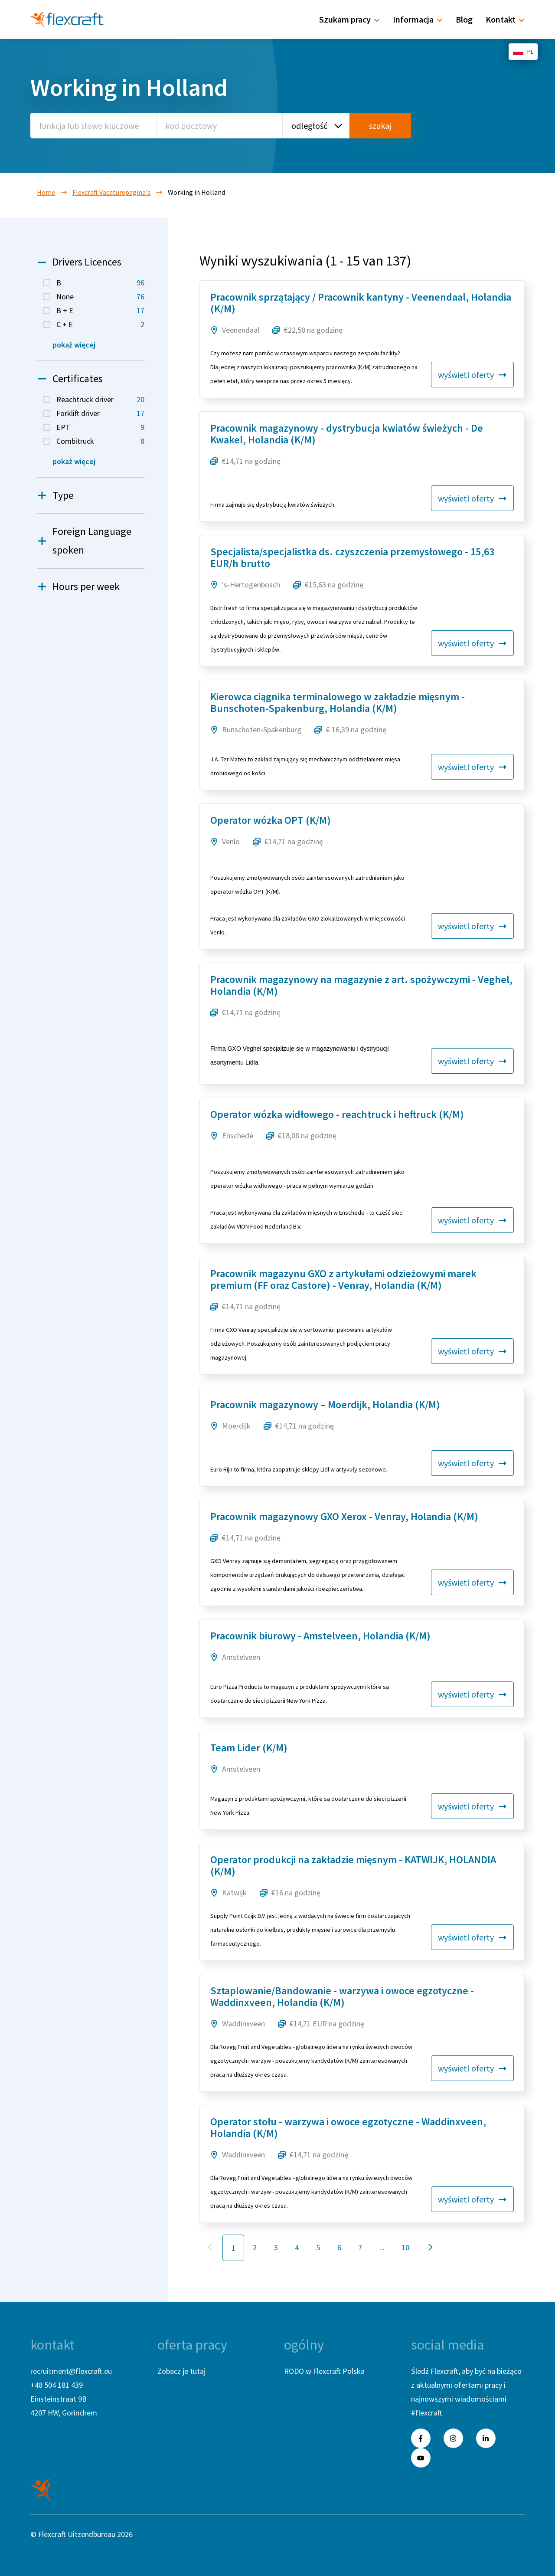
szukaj (380, 125)
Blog (464, 19)
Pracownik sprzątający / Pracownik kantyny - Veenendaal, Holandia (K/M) (360, 302)
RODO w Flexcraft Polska (324, 2371)
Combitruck (100, 441)
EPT (100, 427)
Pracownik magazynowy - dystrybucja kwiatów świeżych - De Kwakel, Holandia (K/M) (346, 433)
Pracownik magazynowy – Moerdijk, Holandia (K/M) (325, 1404)
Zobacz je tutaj (181, 2371)
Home (46, 192)
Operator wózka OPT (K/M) (270, 820)
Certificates (70, 379)
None (100, 297)
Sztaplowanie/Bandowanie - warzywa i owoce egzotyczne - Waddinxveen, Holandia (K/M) (342, 1996)
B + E (100, 311)
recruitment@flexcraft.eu (71, 2371)
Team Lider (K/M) (248, 1747)
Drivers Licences (79, 262)
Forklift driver (100, 413)
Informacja (418, 19)
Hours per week (78, 586)
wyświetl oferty (472, 374)
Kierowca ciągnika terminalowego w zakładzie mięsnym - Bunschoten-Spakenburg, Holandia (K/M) (337, 702)
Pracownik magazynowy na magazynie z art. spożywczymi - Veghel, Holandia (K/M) (361, 985)
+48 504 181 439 (56, 2385)
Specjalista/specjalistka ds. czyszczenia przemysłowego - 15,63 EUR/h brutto (352, 557)
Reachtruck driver (100, 399)
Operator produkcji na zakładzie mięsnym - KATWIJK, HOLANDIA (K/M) (353, 1865)
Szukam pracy (349, 19)
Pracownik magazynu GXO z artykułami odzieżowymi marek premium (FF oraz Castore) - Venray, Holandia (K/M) (343, 1279)
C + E (100, 324)
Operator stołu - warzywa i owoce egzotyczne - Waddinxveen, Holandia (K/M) (348, 2127)
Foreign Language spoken (84, 540)
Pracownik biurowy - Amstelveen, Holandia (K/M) (320, 1635)
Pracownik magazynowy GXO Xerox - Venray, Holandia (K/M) (344, 1516)
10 (405, 2247)
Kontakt (505, 19)
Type (55, 495)
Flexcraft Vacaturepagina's (111, 192)
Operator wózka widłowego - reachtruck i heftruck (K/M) (337, 1114)
